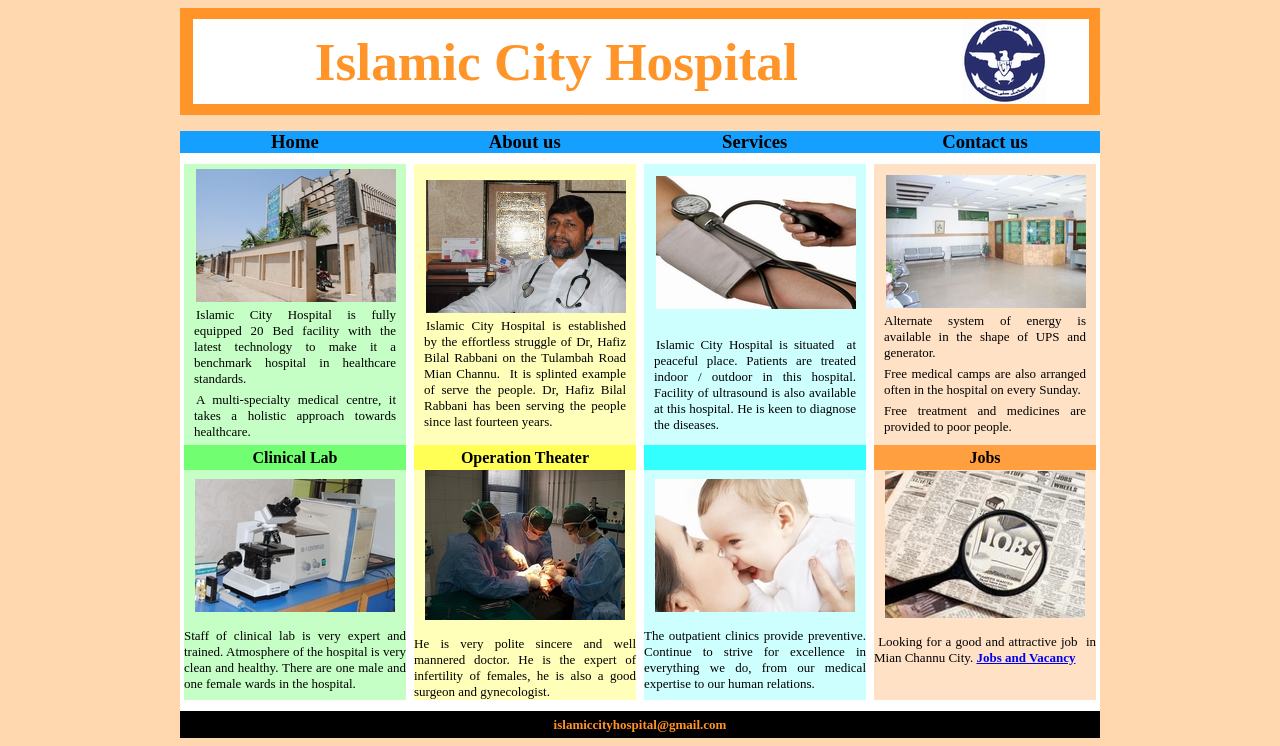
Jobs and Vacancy (1025, 657)
